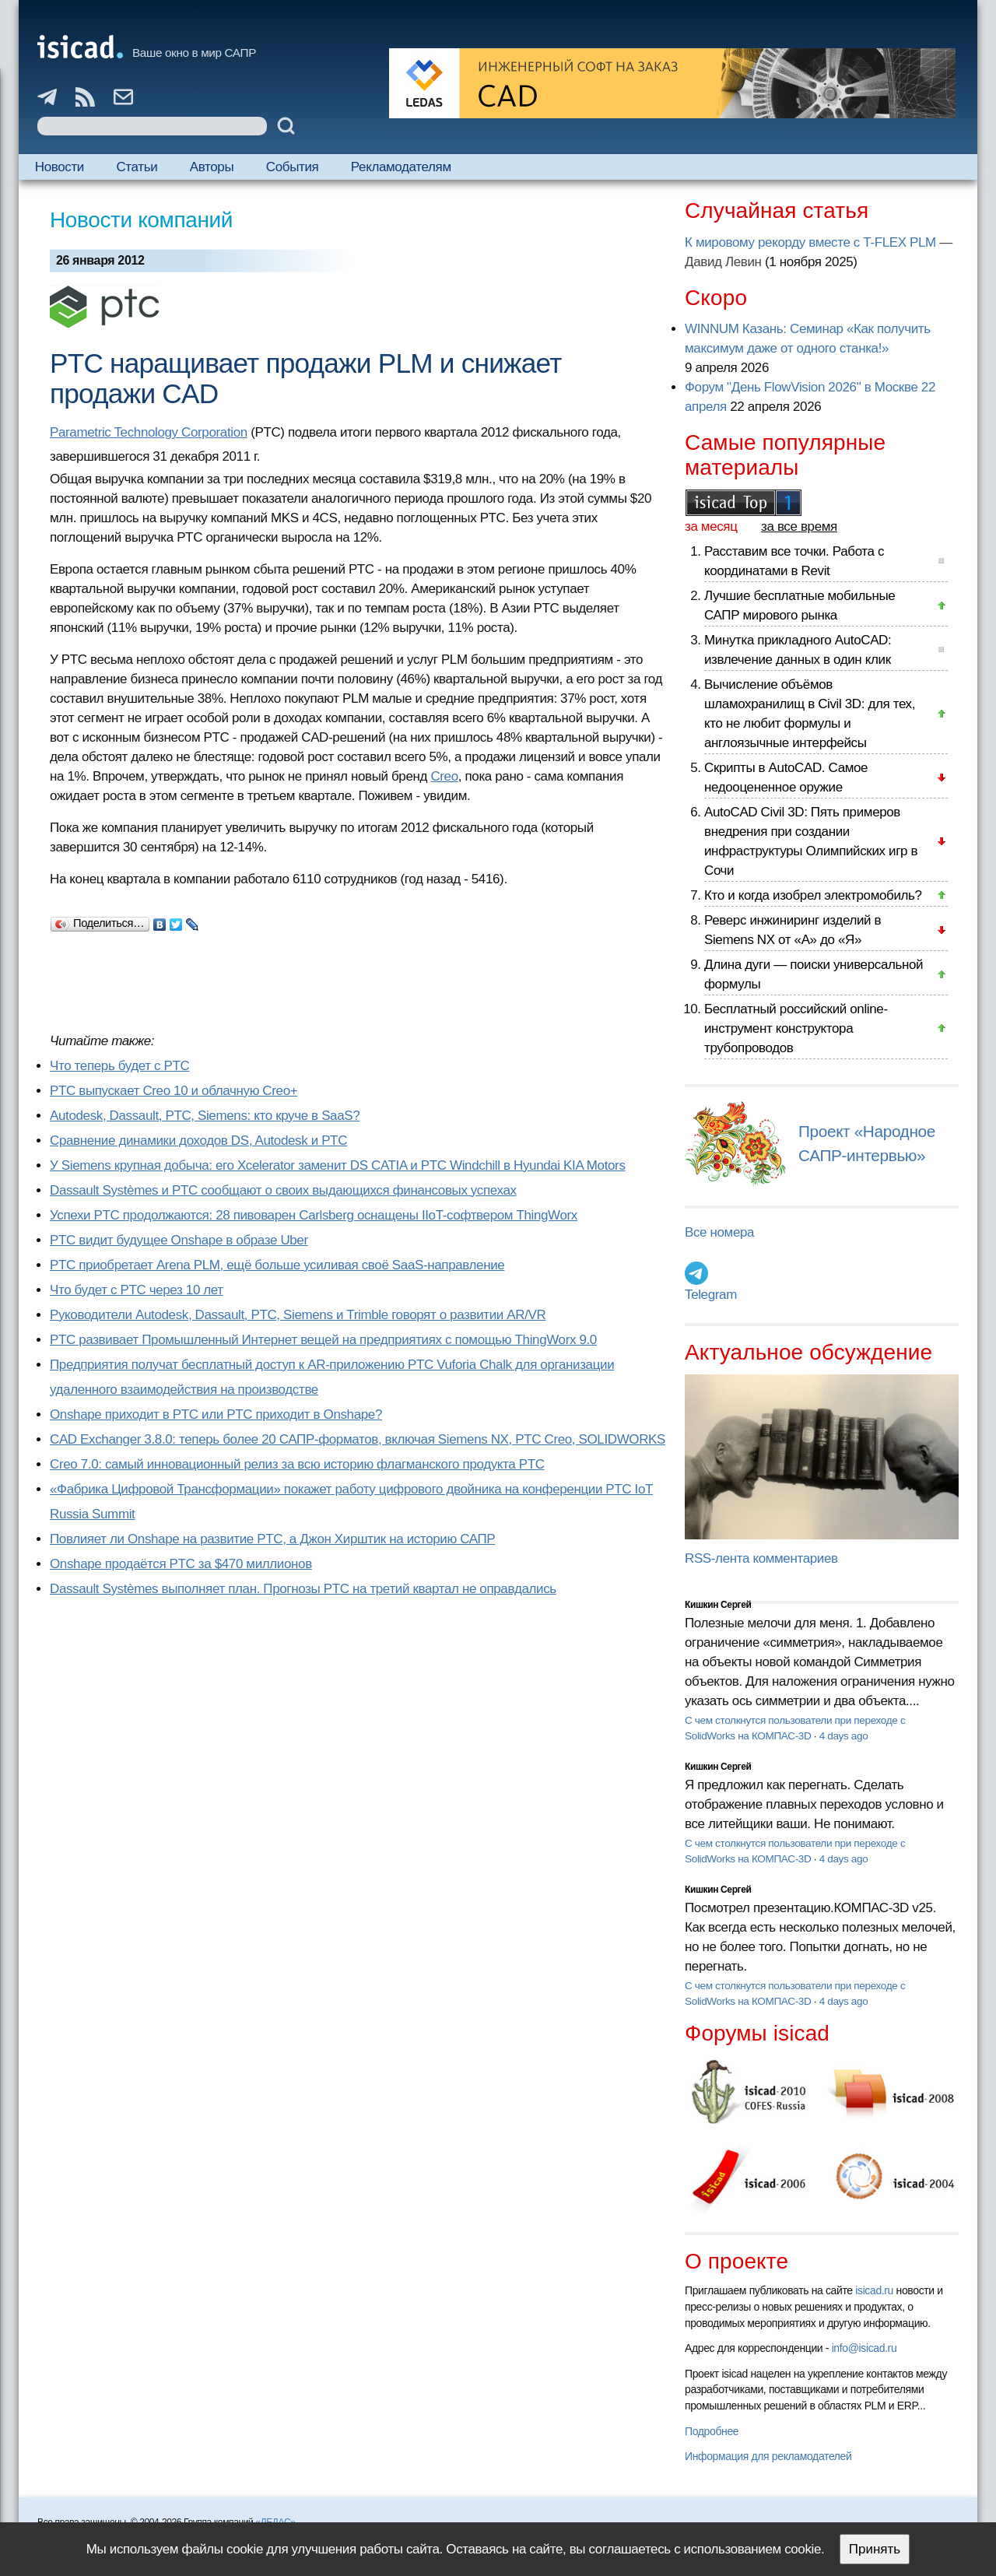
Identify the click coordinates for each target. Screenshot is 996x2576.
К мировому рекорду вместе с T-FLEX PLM (810, 242)
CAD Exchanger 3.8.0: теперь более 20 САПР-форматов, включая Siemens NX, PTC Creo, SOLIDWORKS (357, 1439)
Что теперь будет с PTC (119, 1065)
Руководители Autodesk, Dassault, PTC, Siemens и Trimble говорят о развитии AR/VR (297, 1314)
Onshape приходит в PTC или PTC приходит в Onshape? (216, 1414)
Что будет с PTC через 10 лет (136, 1290)
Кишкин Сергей (718, 1604)
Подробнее (711, 2431)
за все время (799, 526)
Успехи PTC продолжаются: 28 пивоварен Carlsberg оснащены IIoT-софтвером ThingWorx (313, 1215)
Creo (444, 776)
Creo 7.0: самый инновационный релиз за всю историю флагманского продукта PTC (297, 1464)
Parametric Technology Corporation (148, 432)
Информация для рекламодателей (768, 2456)
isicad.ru (874, 2290)
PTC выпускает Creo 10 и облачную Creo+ (173, 1090)
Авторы (211, 167)
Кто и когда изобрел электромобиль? (813, 895)
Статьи (136, 167)
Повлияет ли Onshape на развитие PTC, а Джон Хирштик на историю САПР (272, 1539)
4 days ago (843, 1736)
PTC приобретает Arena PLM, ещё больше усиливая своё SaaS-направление (277, 1265)
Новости (59, 167)
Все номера (719, 1232)
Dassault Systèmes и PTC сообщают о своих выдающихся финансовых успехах (283, 1190)
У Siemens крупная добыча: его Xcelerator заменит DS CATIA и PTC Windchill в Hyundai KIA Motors (338, 1165)
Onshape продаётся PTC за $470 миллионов (181, 1563)
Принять (874, 2549)
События (292, 167)
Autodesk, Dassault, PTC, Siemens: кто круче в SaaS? (204, 1115)
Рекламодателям (401, 167)
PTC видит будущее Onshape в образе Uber (179, 1240)
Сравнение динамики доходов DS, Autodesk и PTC (198, 1140)
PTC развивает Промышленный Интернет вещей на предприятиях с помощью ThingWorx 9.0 (323, 1339)
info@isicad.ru (864, 2348)
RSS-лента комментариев (761, 1558)
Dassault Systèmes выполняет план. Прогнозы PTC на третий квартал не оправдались (303, 1588)
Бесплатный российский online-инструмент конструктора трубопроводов (796, 1028)
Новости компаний (141, 220)
